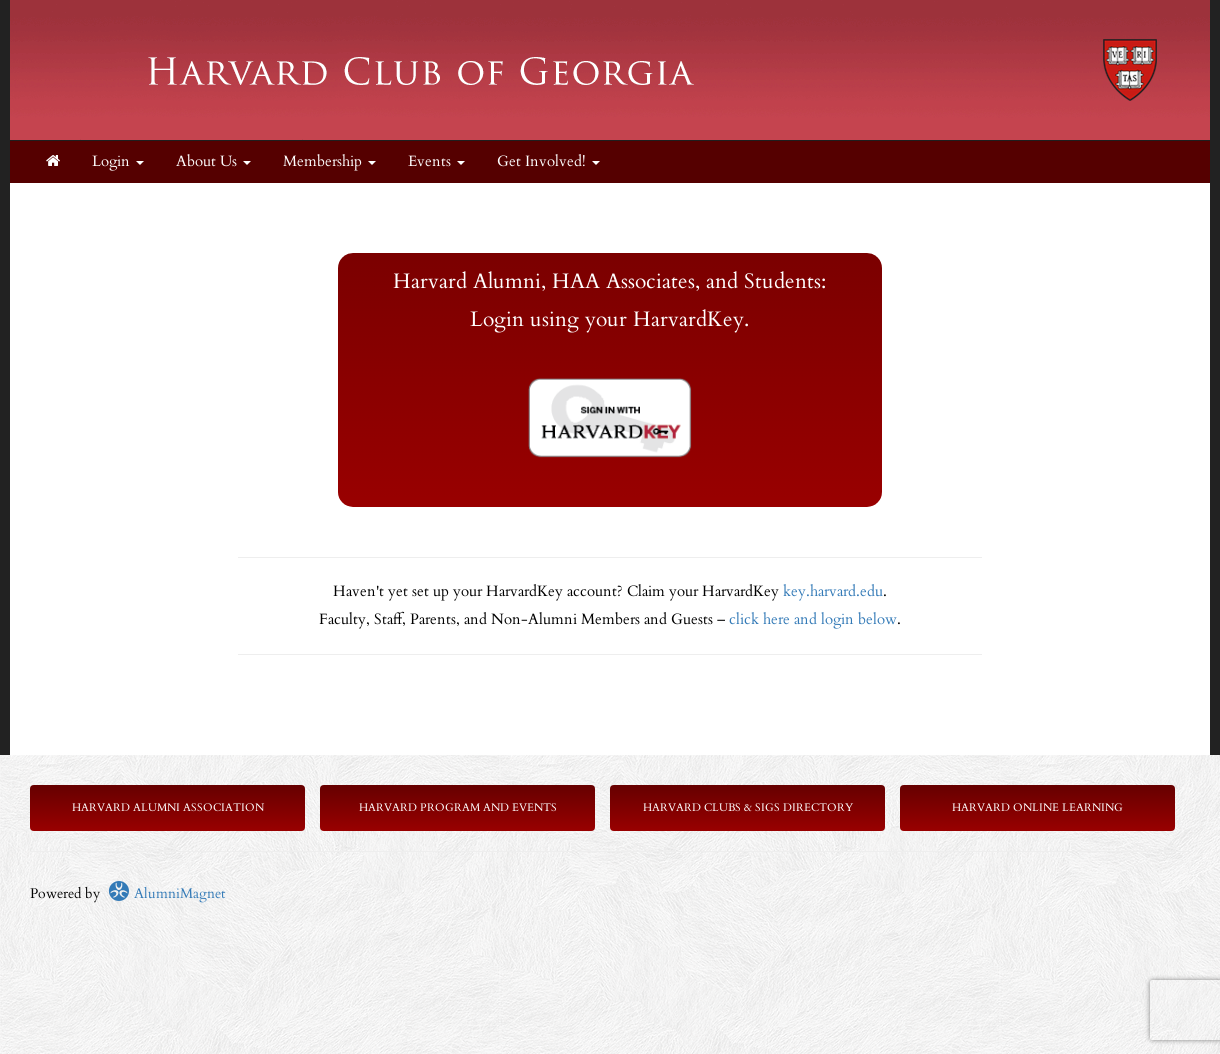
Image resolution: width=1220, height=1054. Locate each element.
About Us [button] (213, 161)
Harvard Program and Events (458, 807)
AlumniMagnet (166, 893)
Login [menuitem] (118, 161)
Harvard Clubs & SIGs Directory (748, 807)
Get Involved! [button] (548, 161)
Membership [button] (329, 161)
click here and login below (813, 619)
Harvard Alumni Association (168, 807)
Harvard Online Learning (1037, 807)
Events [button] (436, 161)
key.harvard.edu (833, 591)
